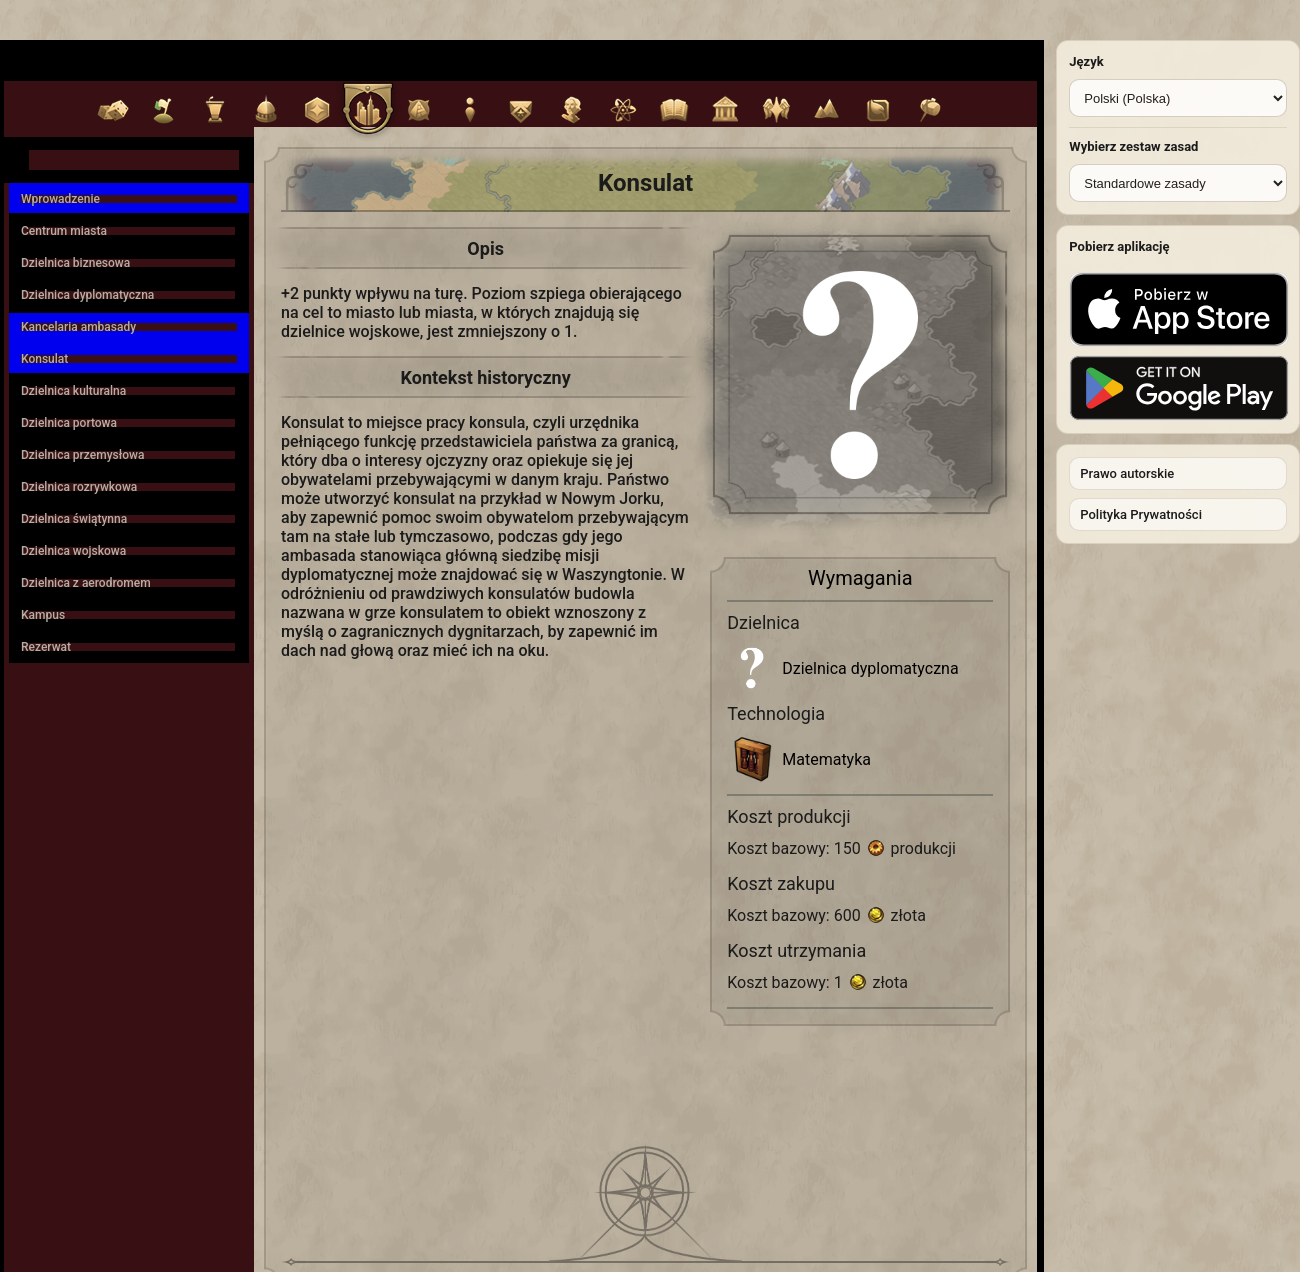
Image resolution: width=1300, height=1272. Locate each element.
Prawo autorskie (1127, 473)
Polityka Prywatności (1141, 514)
